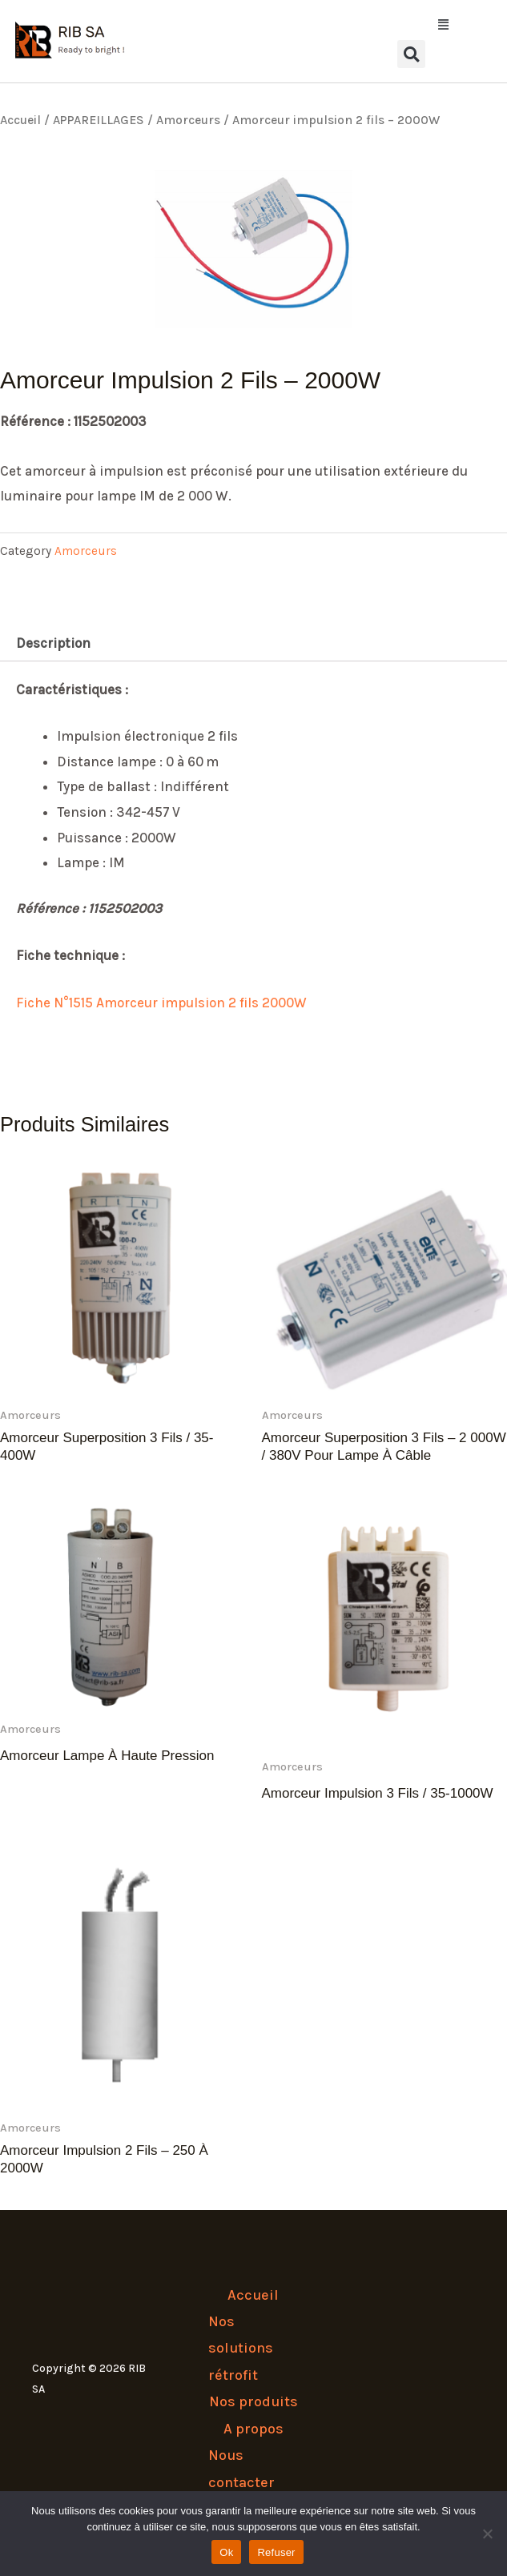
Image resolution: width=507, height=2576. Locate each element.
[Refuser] (487, 2534)
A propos (253, 2428)
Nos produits (253, 2401)
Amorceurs (188, 120)
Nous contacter (241, 2468)
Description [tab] (53, 643)
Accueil (20, 120)
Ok (226, 2552)
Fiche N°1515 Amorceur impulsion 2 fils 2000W (161, 1003)
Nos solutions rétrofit (240, 2348)
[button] (411, 25)
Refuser (276, 2552)
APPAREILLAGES (98, 120)
